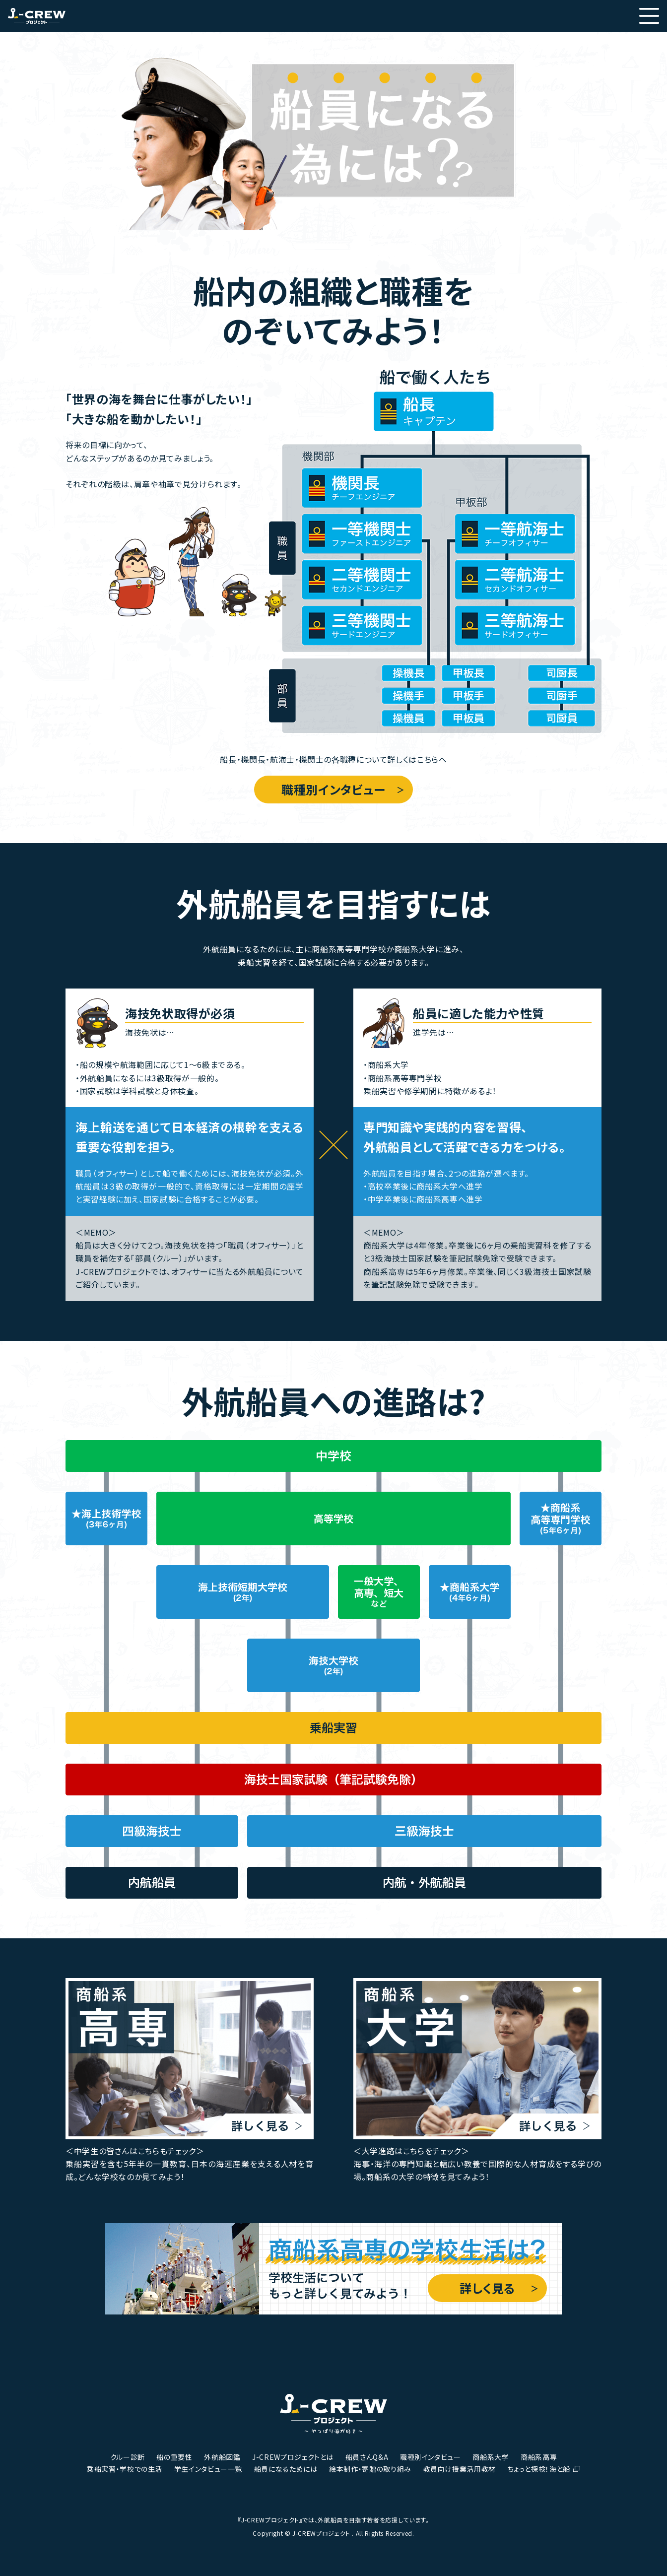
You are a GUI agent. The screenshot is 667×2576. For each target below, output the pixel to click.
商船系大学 (490, 2456)
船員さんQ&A (366, 2456)
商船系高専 (539, 2456)
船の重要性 (174, 2456)
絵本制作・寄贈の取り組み (370, 2468)
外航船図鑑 (222, 2456)
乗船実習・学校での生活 (124, 2468)
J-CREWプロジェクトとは (293, 2456)
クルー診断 (127, 2456)
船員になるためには (286, 2468)
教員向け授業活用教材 (459, 2468)
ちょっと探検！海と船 (539, 2469)
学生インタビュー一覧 (208, 2468)
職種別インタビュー (333, 789)
